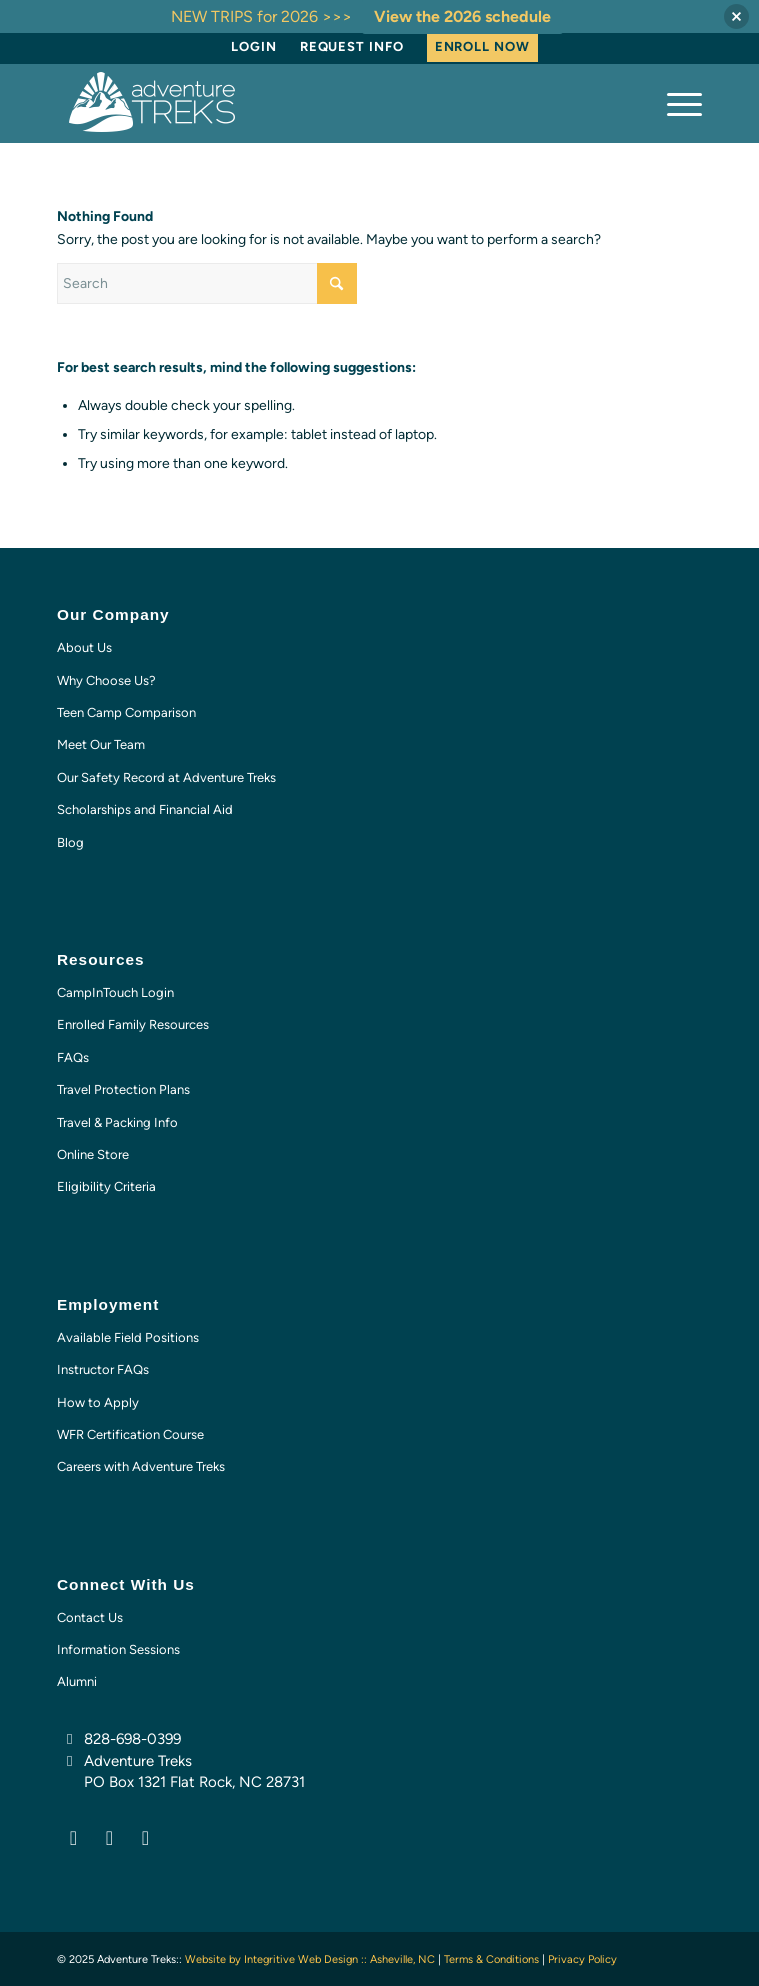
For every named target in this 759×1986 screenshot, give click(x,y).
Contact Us (90, 1617)
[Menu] (674, 103)
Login (254, 46)
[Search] (207, 283)
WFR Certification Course (130, 1434)
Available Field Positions (128, 1337)
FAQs (73, 1057)
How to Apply (98, 1402)
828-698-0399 (132, 1739)
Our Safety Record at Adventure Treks (166, 777)
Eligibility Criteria (106, 1186)
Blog (70, 842)
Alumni (77, 1681)
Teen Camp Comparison (126, 712)
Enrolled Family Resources (133, 1024)
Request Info (352, 46)
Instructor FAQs (103, 1369)
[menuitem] (254, 47)
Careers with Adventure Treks (141, 1466)
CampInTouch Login (115, 992)
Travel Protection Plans (123, 1089)
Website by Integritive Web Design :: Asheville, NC (310, 1959)
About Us (84, 647)
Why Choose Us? (106, 680)
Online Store (93, 1154)
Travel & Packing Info (117, 1122)
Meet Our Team (101, 744)
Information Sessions (118, 1649)
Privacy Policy (582, 1959)
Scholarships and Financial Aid (145, 809)
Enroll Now (482, 46)
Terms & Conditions (491, 1959)
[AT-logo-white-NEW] (315, 103)
